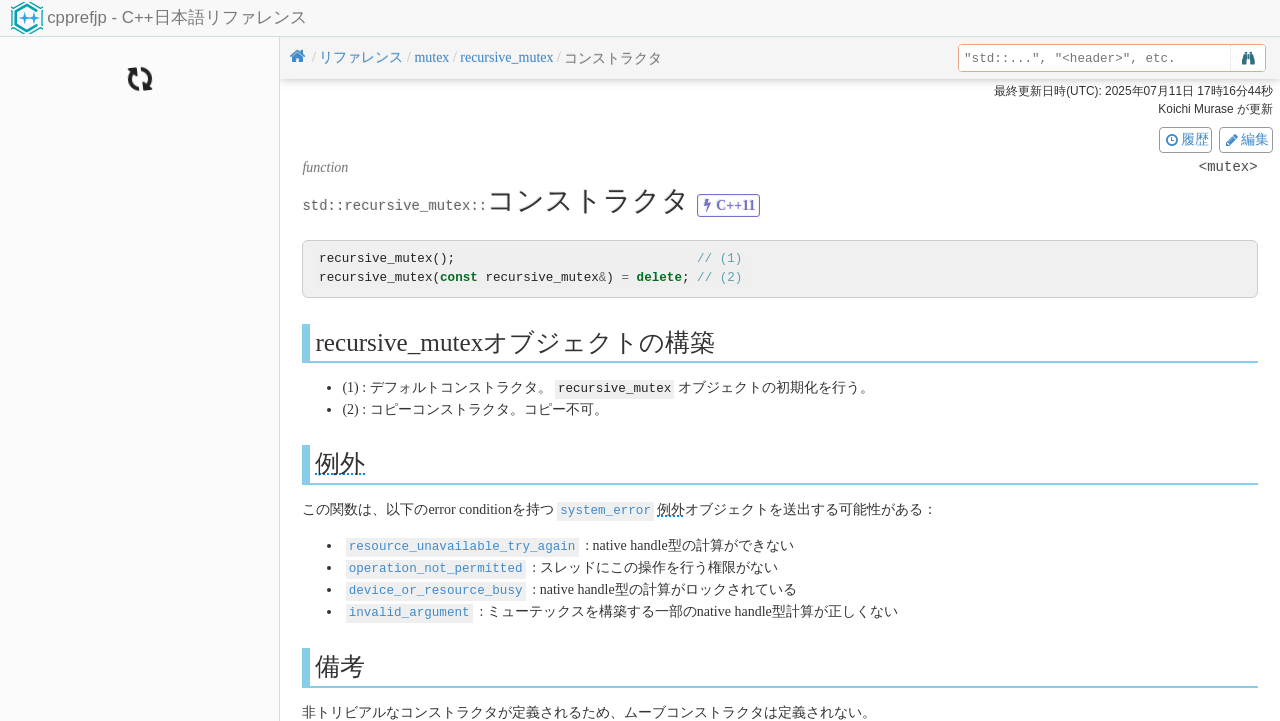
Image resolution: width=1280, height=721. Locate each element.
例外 (340, 462)
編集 (1246, 139)
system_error (605, 508)
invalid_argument (409, 606)
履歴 (1186, 139)
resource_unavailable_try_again (462, 543)
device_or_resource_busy (436, 585)
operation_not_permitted (436, 564)
